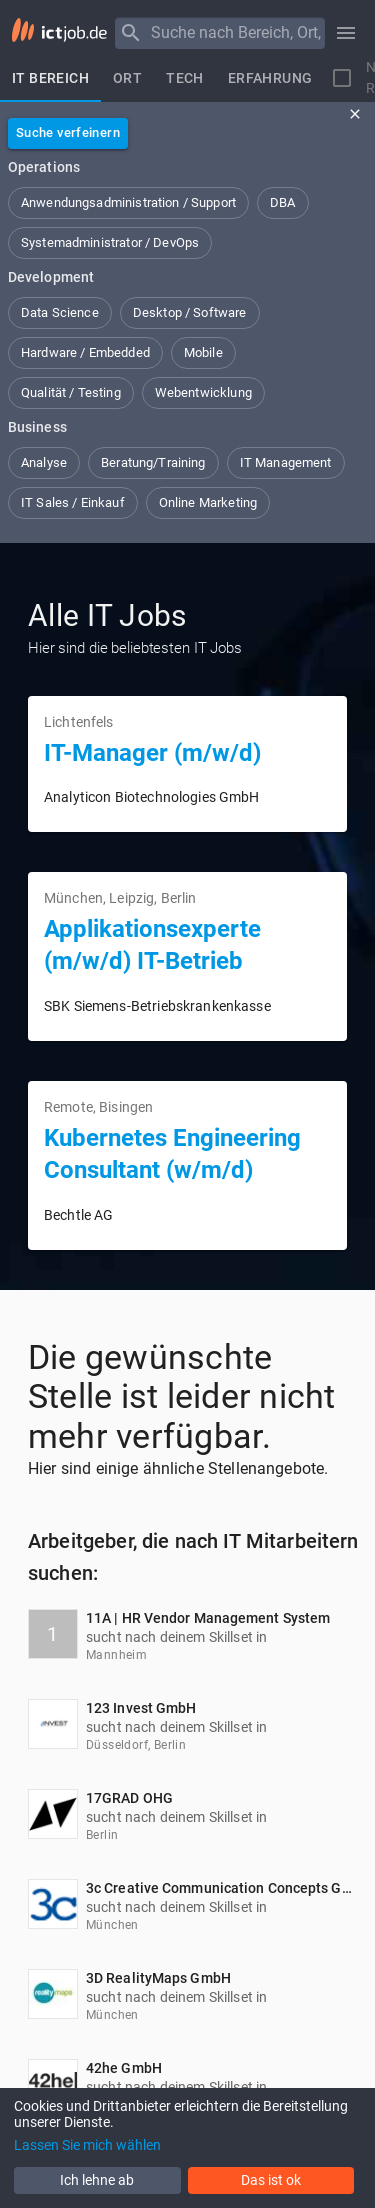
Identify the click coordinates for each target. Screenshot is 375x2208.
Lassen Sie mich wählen (87, 2145)
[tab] (50, 78)
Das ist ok (271, 2180)
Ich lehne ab (97, 2180)
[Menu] (131, 33)
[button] (128, 203)
